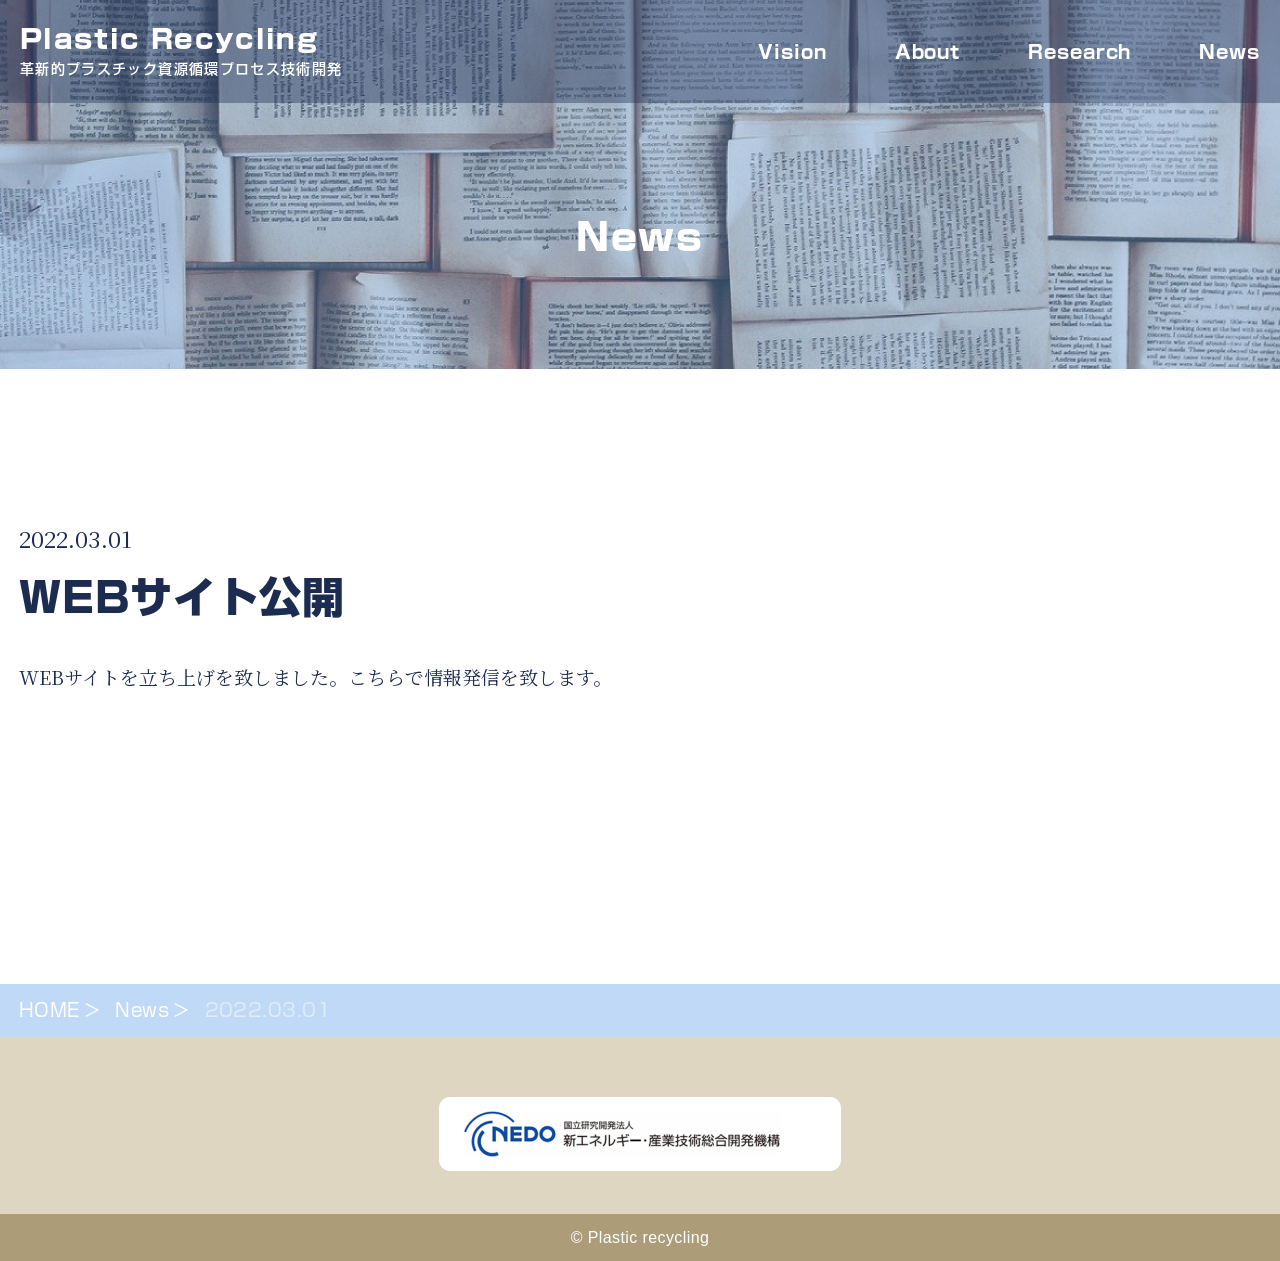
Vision (792, 52)
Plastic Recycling (181, 54)
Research (1079, 52)
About (928, 52)
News (1229, 52)
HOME (49, 1010)
